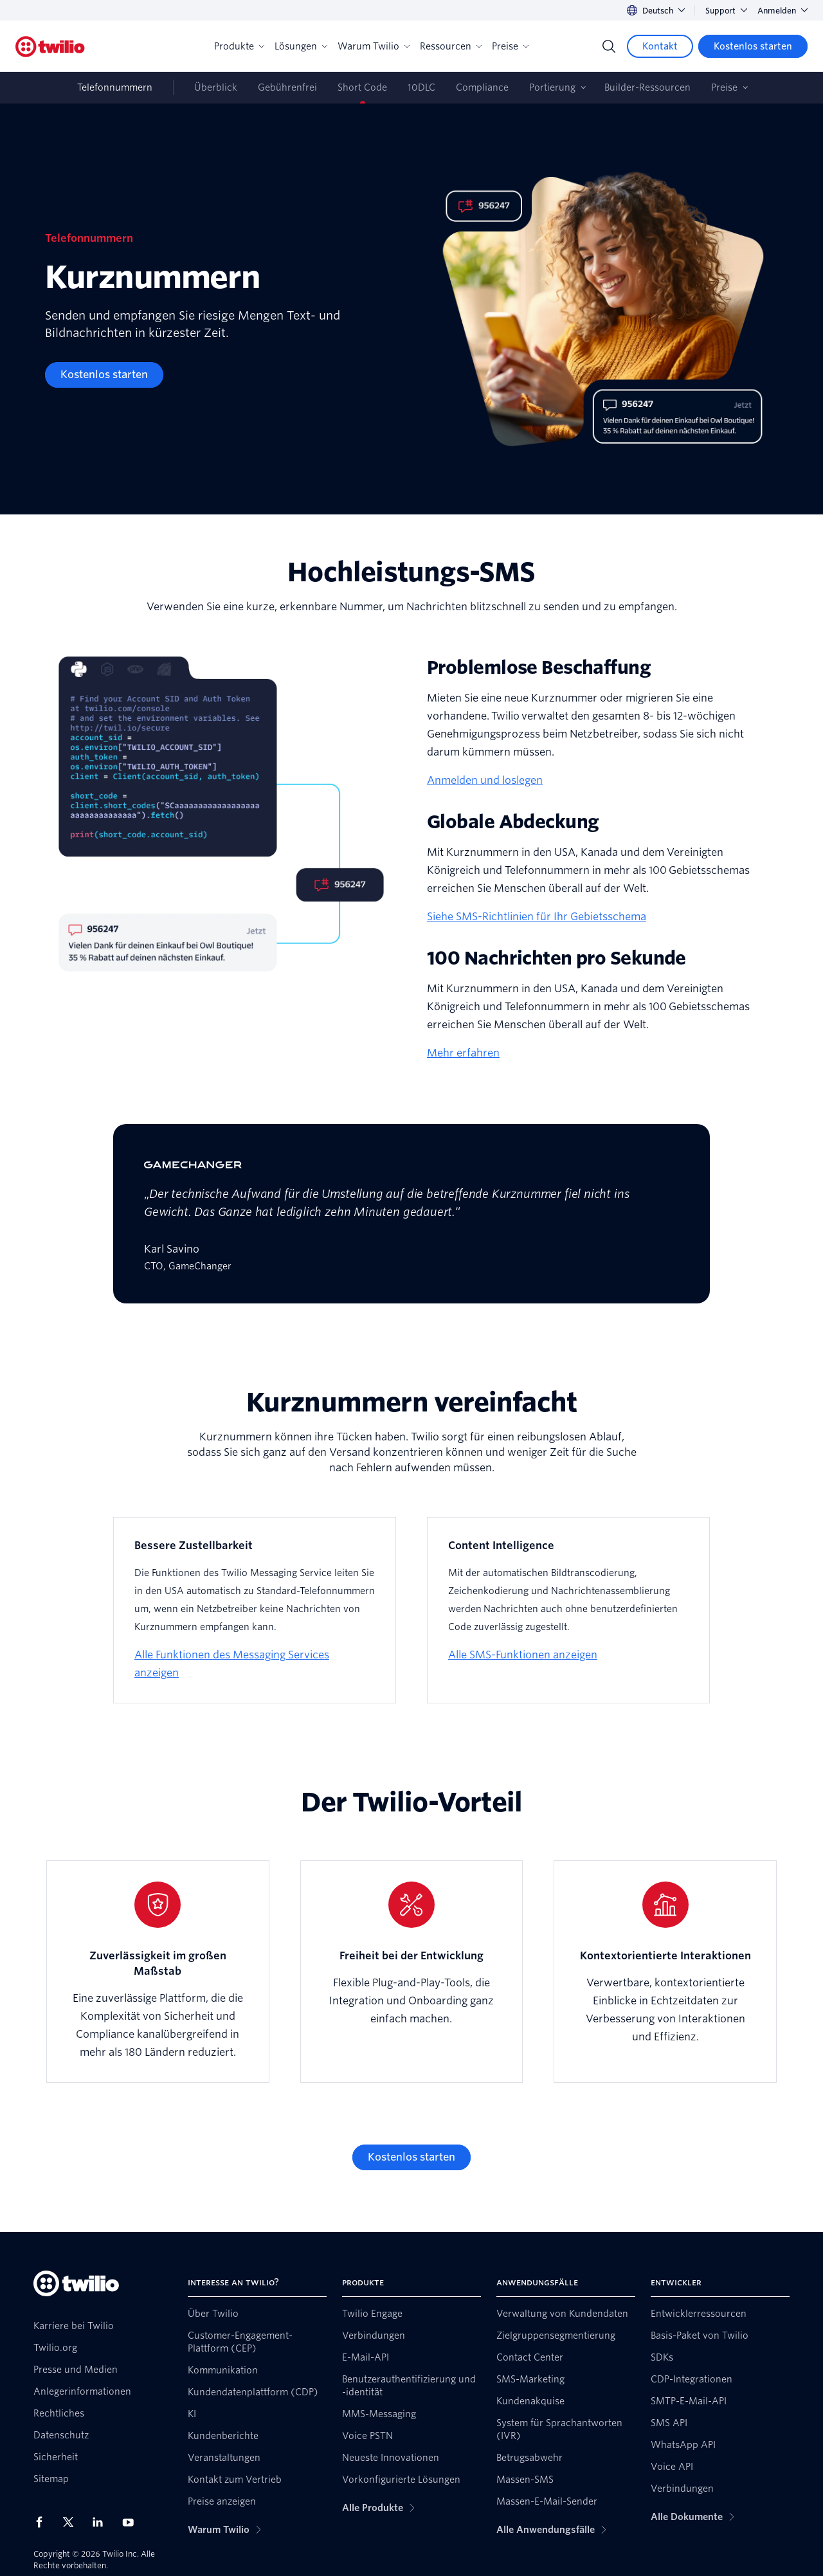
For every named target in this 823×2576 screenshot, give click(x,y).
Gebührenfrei (287, 87)
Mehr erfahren (463, 1053)
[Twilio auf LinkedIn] (102, 2522)
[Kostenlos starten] (753, 46)
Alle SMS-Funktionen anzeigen (522, 1655)
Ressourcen (451, 46)
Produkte (239, 46)
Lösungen (301, 46)
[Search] (609, 46)
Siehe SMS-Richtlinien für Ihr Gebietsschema (536, 917)
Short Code (362, 87)
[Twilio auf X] (72, 2522)
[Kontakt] (660, 46)
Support (726, 10)
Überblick (215, 87)
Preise (510, 46)
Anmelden (782, 10)
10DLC (421, 87)
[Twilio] (50, 46)
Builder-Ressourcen (647, 87)
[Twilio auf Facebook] (43, 2522)
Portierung (552, 87)
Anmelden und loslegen (485, 780)
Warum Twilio (374, 46)
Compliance (482, 87)
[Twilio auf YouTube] (131, 2521)
